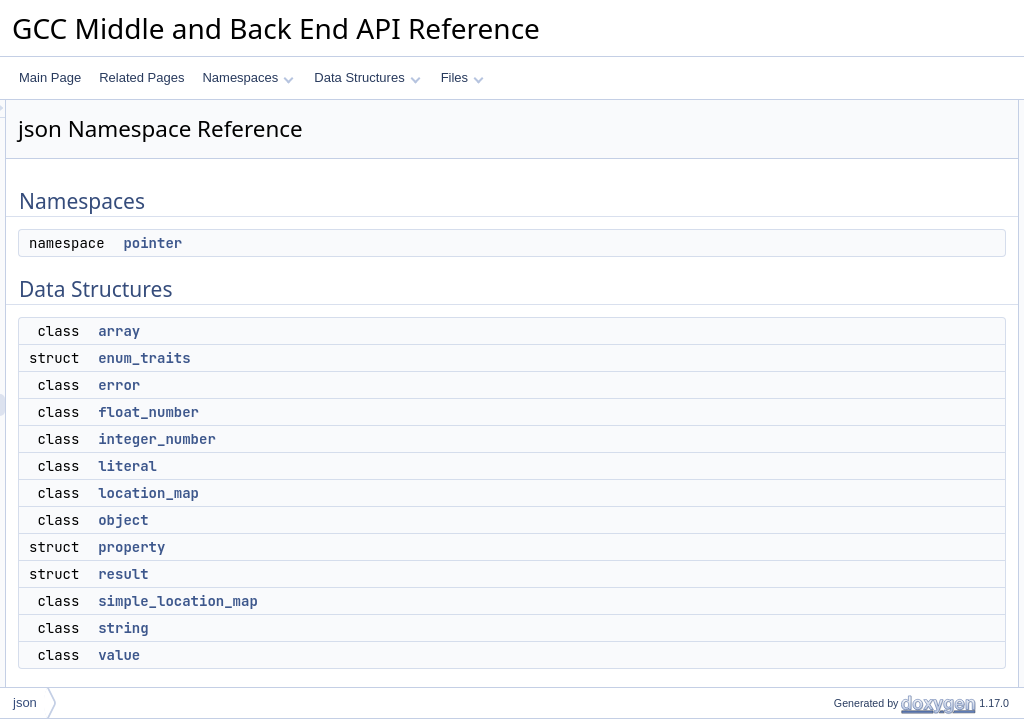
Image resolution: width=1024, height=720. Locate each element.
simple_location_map (428, 601)
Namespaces (247, 77)
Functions (827, 683)
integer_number (407, 439)
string (373, 628)
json (25, 702)
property (381, 547)
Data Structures (367, 77)
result (373, 574)
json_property (853, 573)
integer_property (860, 529)
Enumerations (838, 639)
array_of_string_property (882, 595)
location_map (398, 493)
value (369, 655)
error (369, 385)
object (373, 520)
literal (377, 466)
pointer (402, 243)
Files (462, 77)
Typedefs (825, 463)
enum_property (857, 617)
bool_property (853, 551)
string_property (857, 507)
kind (828, 661)
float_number (398, 412)
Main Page (50, 77)
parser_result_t (857, 485)
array (369, 331)
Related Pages (141, 77)
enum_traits (394, 358)
